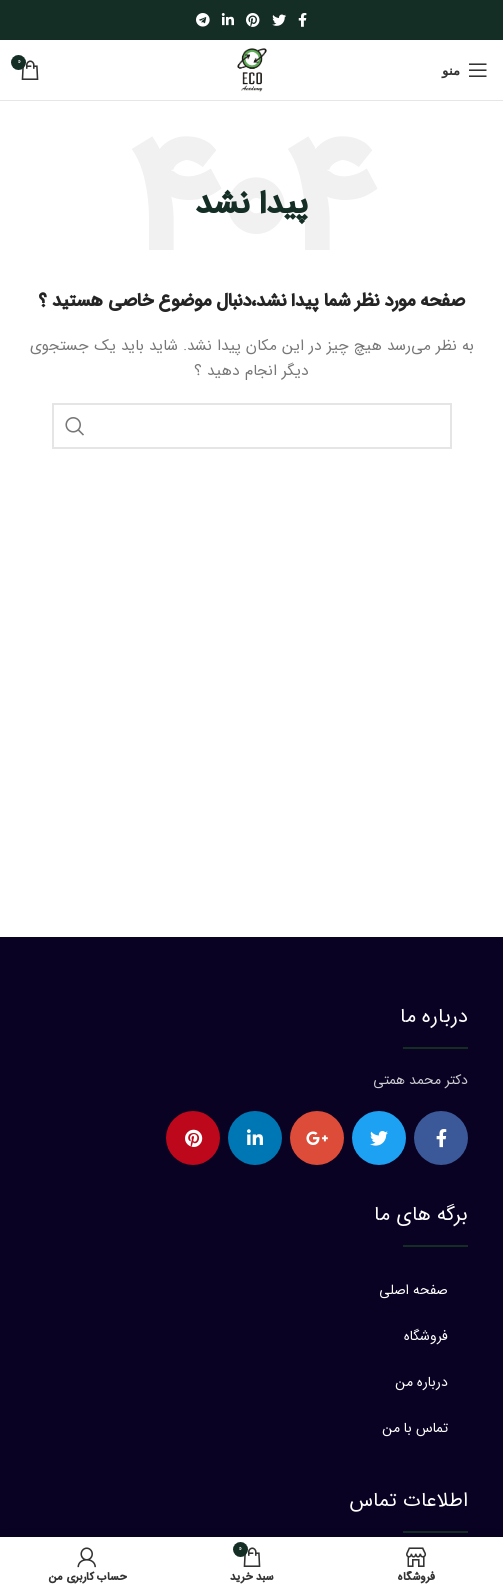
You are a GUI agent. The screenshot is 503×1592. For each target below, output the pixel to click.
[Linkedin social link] (228, 20)
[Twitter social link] (279, 20)
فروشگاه (426, 1336)
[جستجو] (252, 426)
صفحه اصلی (413, 1290)
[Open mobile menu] (465, 70)
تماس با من (415, 1428)
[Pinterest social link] (253, 20)
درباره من (421, 1382)
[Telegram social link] (203, 20)
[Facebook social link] (302, 20)
